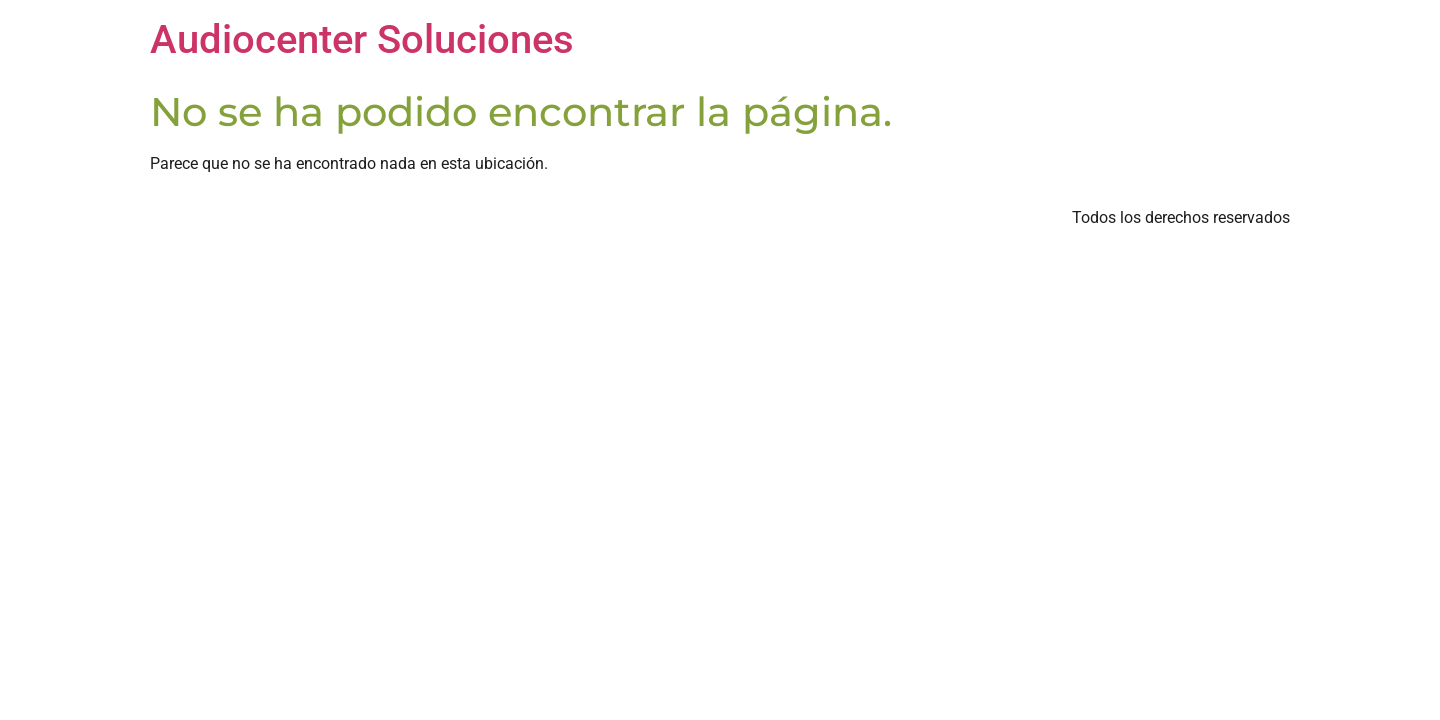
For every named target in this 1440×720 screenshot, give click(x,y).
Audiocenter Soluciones (362, 39)
